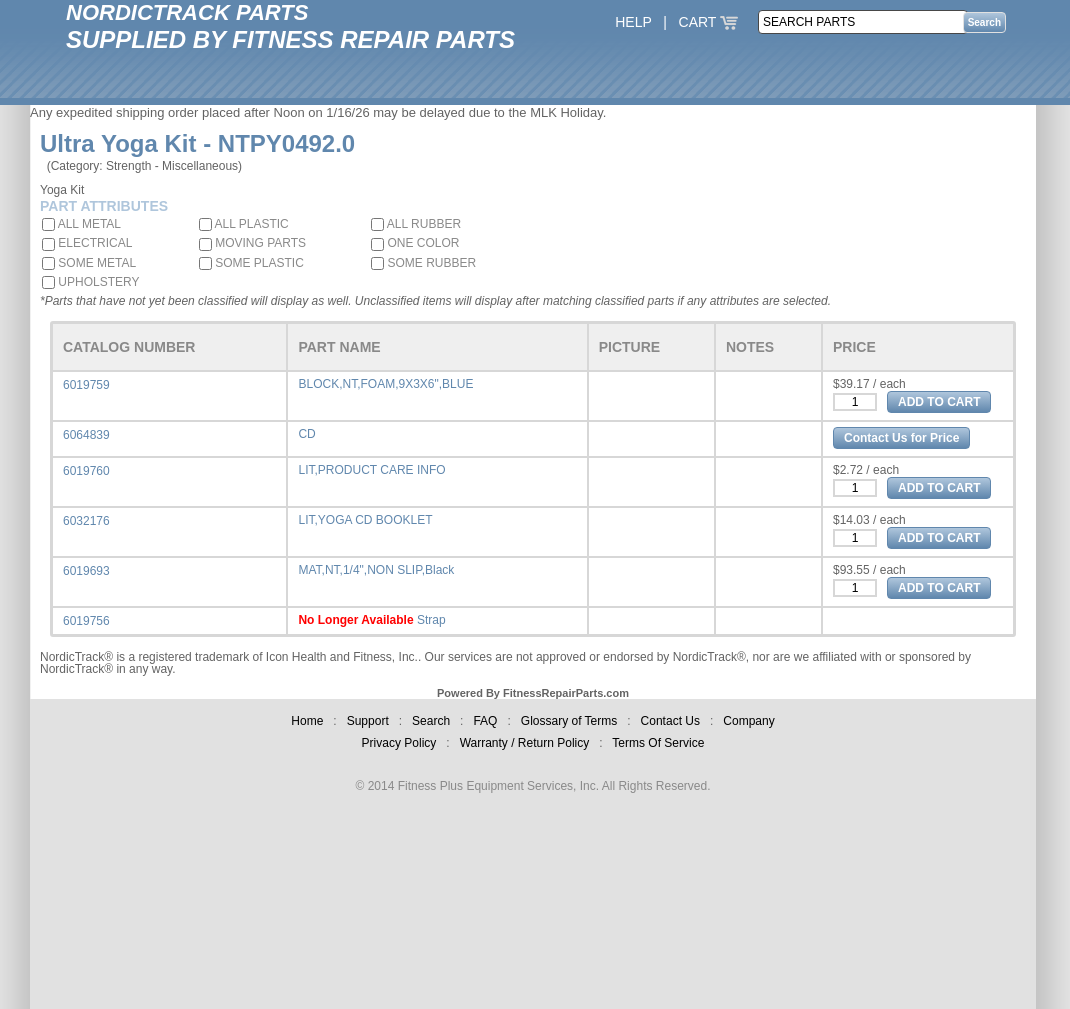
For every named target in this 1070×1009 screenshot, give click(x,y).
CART (709, 22)
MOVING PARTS (252, 243)
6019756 (86, 621)
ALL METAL (81, 224)
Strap (431, 620)
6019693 (86, 571)
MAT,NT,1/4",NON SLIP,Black (376, 570)
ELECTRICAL (87, 243)
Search (431, 721)
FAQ (485, 721)
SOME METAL (89, 263)
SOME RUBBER (423, 263)
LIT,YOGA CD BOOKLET (365, 520)
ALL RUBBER (416, 224)
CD (306, 434)
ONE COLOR (415, 243)
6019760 (86, 471)
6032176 (86, 521)
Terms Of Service (658, 743)
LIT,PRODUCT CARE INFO (371, 470)
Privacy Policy (399, 743)
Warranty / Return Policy (525, 743)
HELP (633, 22)
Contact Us (670, 721)
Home (307, 721)
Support (368, 721)
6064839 (86, 435)
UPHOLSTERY (90, 282)
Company (748, 721)
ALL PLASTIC (244, 224)
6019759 (86, 385)
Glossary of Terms (569, 721)
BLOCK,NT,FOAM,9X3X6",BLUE (385, 384)
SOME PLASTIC (251, 263)
